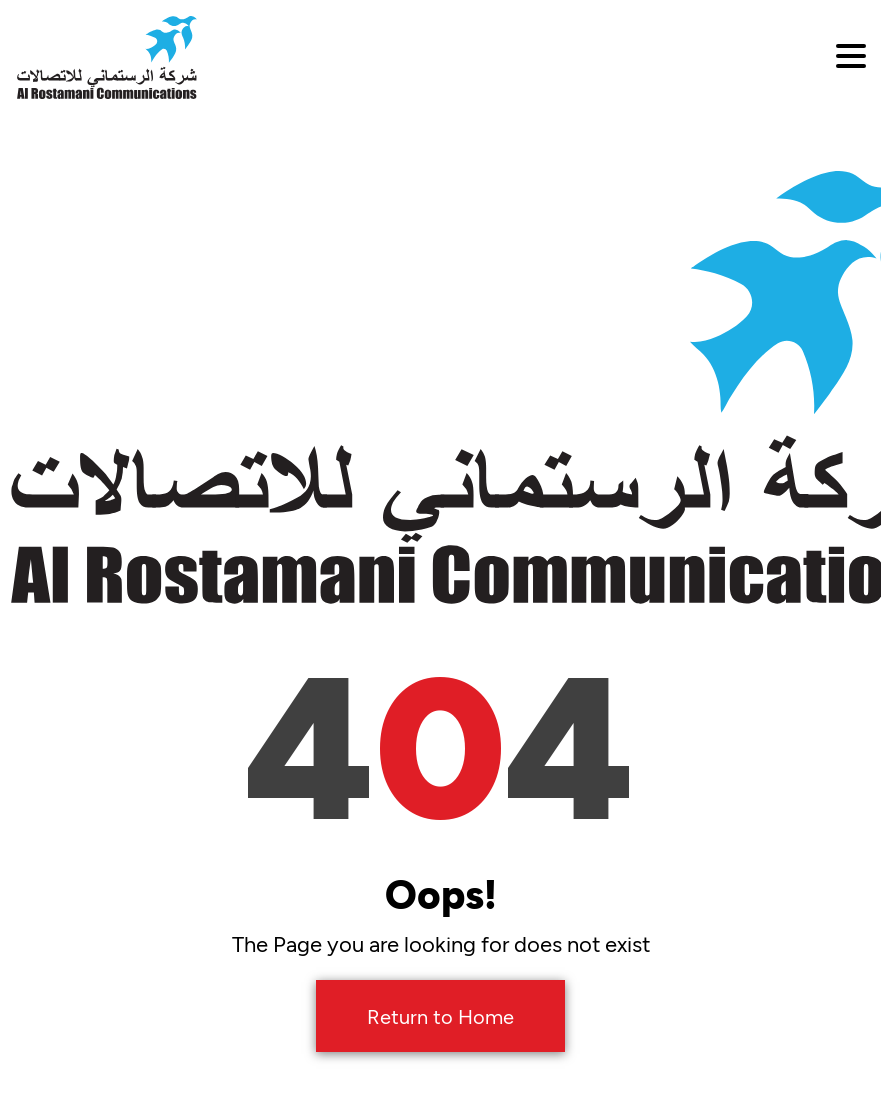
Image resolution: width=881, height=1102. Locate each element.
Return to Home (440, 1016)
